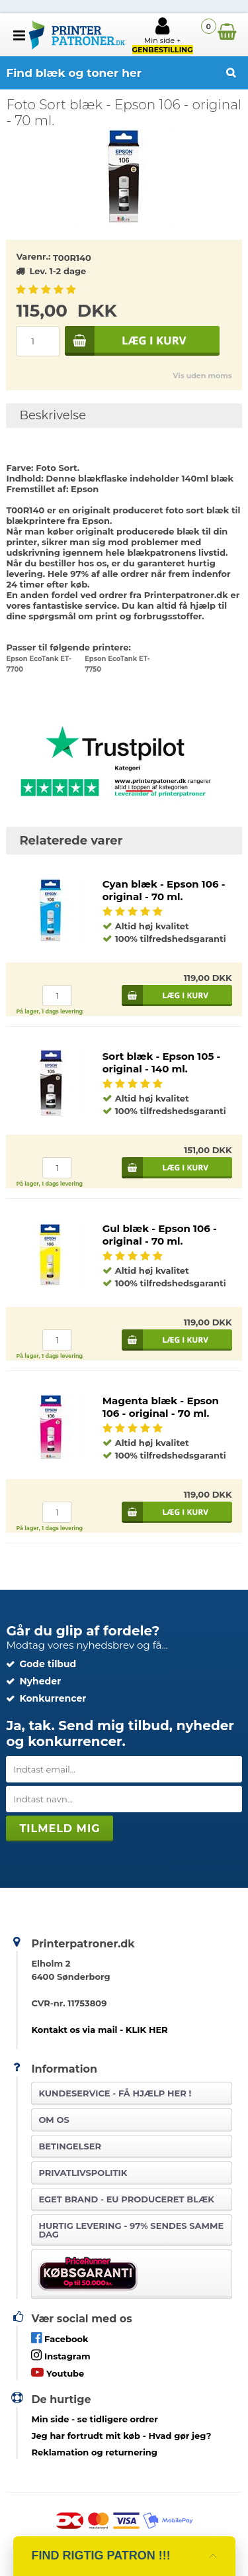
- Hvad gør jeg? (121, 2435)
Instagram (60, 2355)
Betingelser (69, 2146)
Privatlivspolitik (82, 2172)
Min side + (162, 35)
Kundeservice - (114, 2093)
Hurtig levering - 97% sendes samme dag (131, 2230)
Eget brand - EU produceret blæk (126, 2199)
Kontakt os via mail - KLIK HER (99, 2029)
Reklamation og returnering (94, 2452)
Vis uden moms (202, 375)
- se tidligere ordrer (94, 2419)
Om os (53, 2119)
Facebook (59, 2338)
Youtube (57, 2372)
